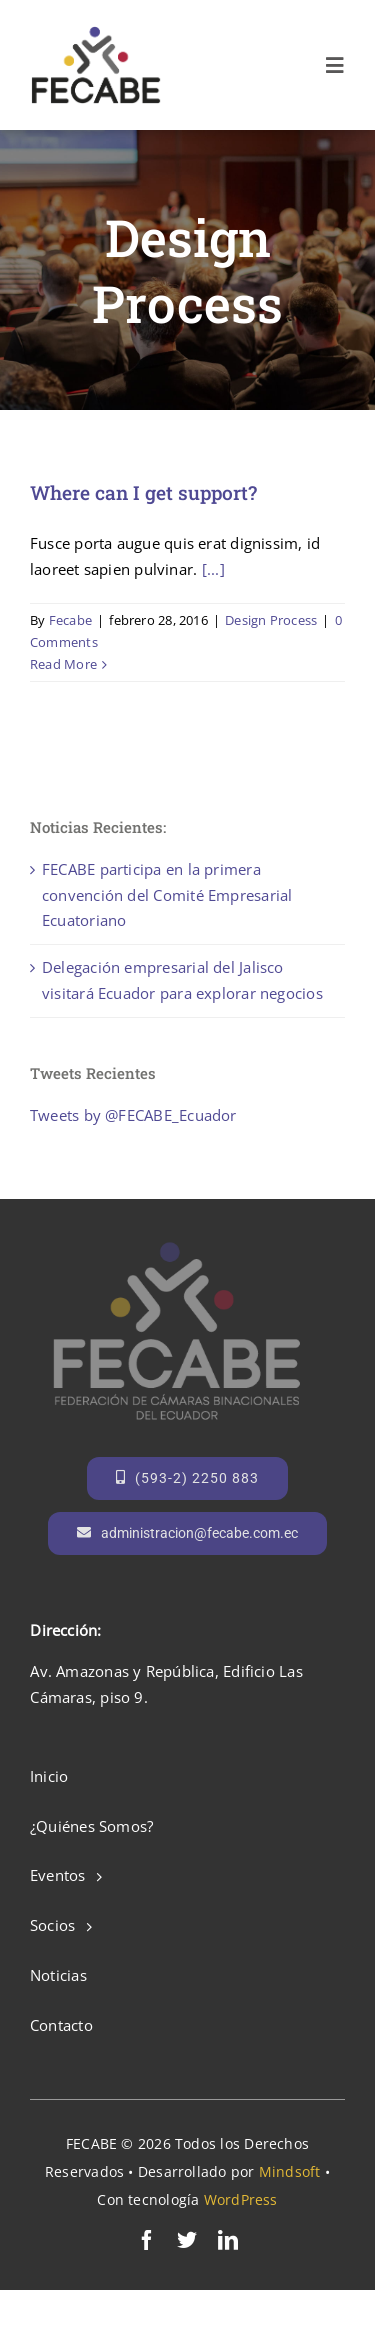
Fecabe (70, 620)
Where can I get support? (143, 492)
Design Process (271, 620)
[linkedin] (228, 2240)
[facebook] (147, 2240)
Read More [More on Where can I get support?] (63, 664)
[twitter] (187, 2240)
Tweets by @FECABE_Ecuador (133, 1115)
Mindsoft (290, 2171)
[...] (213, 569)
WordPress (241, 2199)
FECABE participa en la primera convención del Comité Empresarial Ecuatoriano (167, 895)
